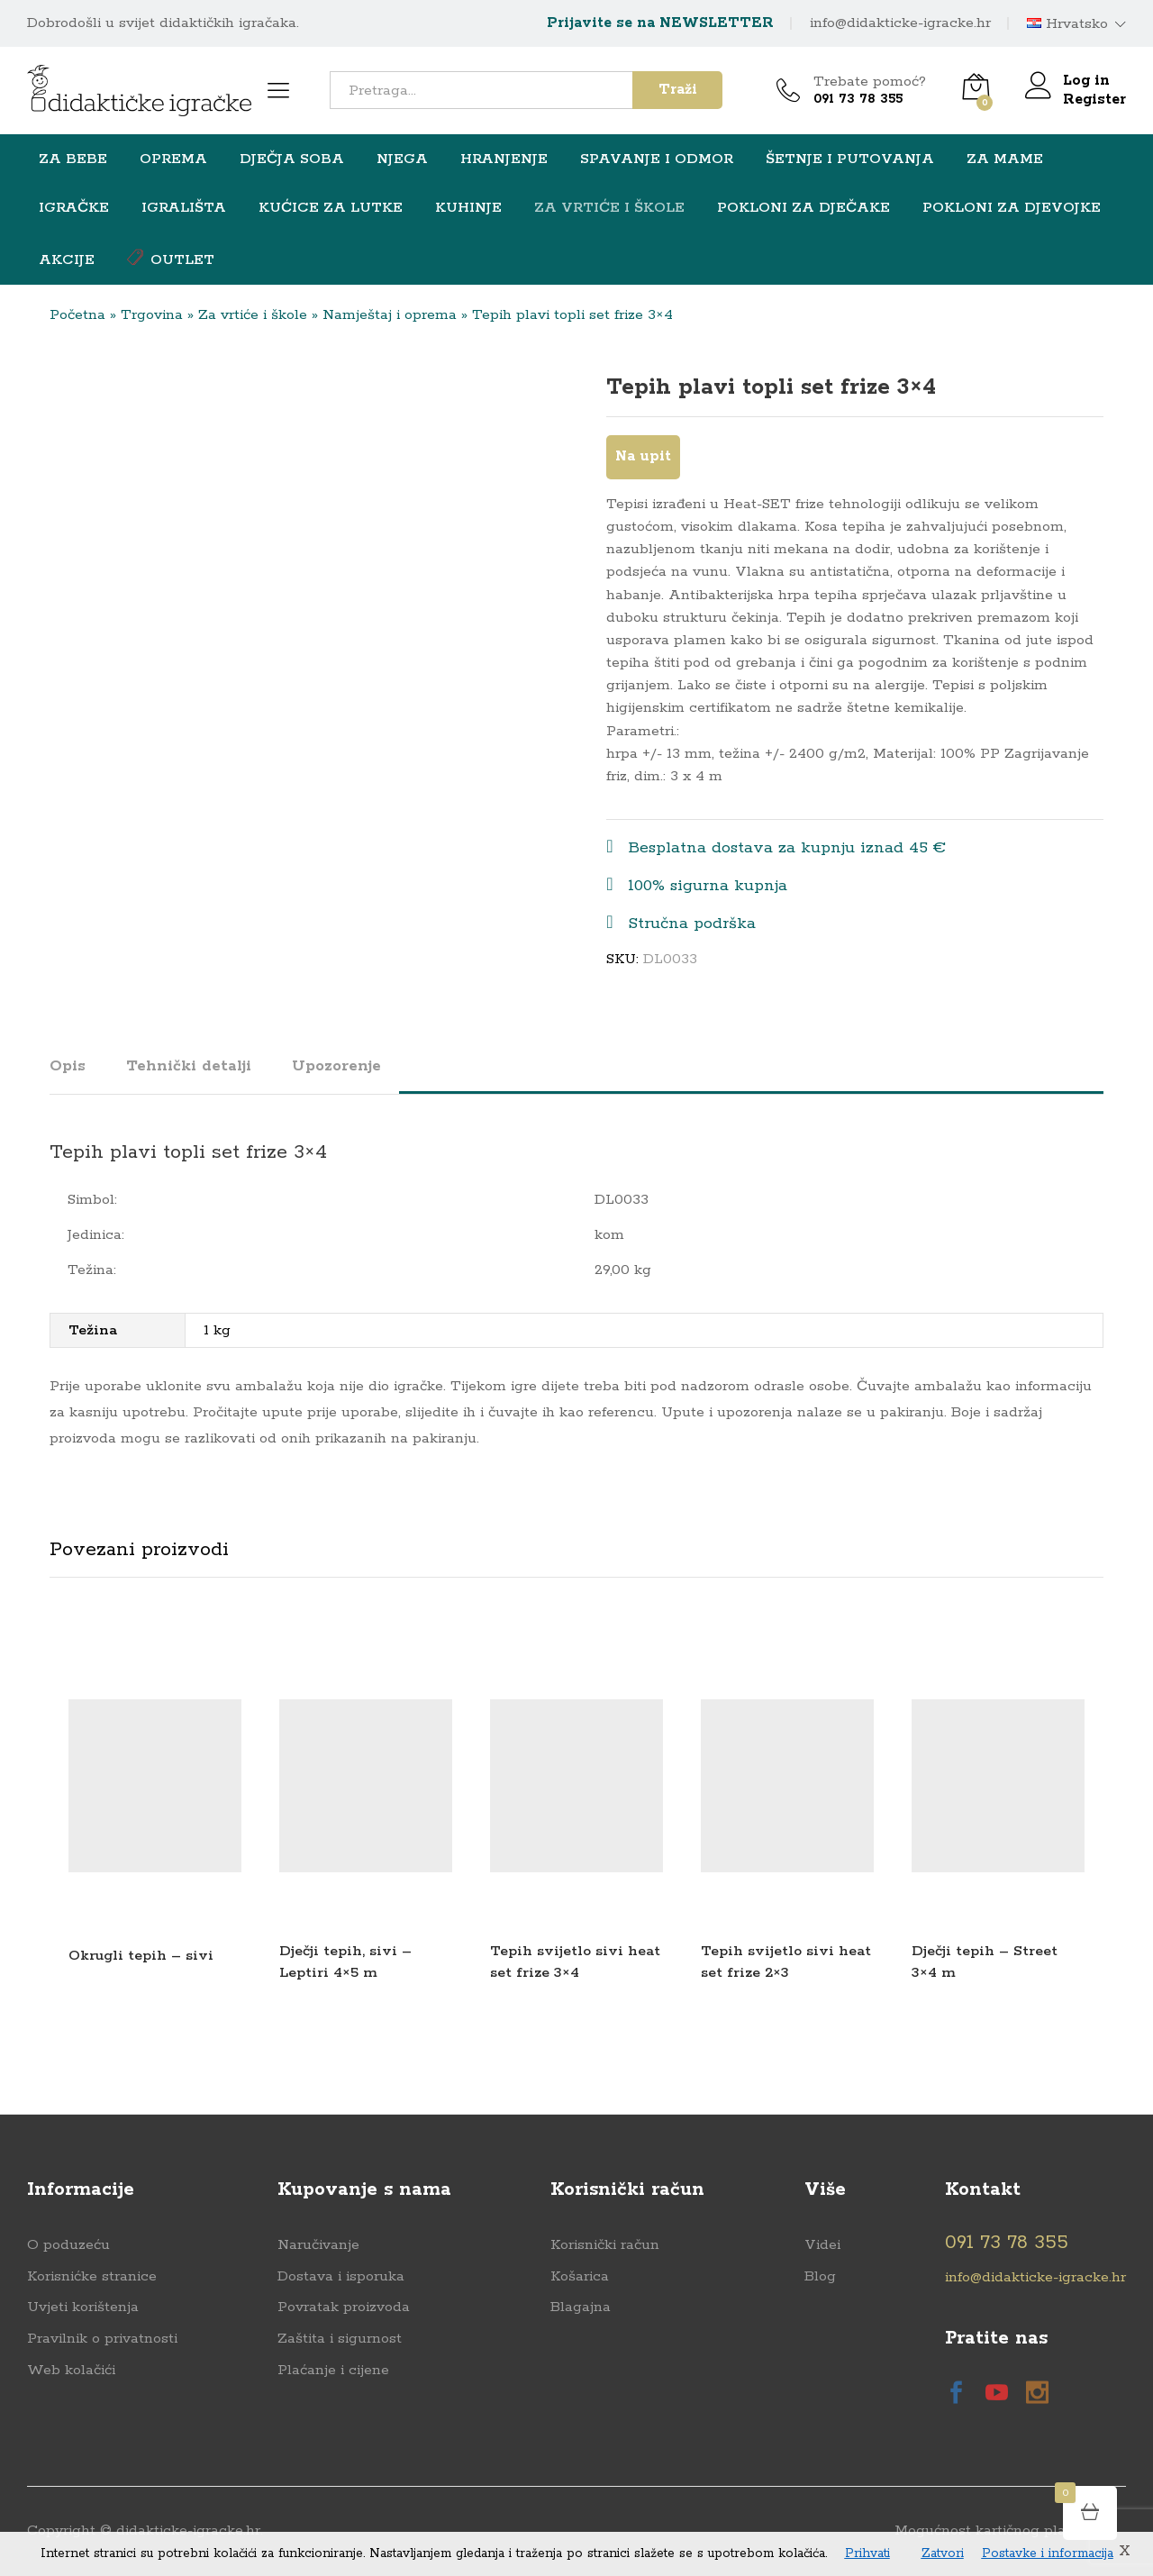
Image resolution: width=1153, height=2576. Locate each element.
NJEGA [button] (402, 159)
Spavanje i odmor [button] (656, 159)
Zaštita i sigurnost (339, 2338)
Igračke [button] (74, 208)
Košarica (579, 2276)
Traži (677, 89)
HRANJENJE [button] (504, 159)
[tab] (77, 1074)
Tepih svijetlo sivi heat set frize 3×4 (575, 1961)
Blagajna (580, 2307)
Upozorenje (336, 1066)
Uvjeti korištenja (83, 2307)
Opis (68, 1066)
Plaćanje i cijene (333, 2370)
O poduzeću (68, 2244)
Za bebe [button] (73, 159)
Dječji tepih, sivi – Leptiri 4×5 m (345, 1961)
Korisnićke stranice (92, 2276)
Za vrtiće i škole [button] (609, 208)
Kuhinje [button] (468, 208)
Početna (77, 314)
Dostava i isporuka (340, 2276)
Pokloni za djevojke (1011, 208)
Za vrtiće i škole (252, 314)
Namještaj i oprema (389, 314)
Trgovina (152, 314)
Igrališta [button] (183, 208)
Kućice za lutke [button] (331, 208)
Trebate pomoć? (869, 81)
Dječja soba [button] (292, 159)
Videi (822, 2244)
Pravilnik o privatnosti (102, 2338)
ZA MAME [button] (1005, 159)
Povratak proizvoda (343, 2307)
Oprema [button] (173, 159)
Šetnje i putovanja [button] (850, 159)
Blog (820, 2276)
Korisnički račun (604, 2244)
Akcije (67, 260)
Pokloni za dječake (803, 208)
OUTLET (170, 259)
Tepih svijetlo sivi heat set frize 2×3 (786, 1961)
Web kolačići (71, 2370)
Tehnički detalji (188, 1066)
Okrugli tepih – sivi (140, 1955)
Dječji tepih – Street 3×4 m (985, 1961)
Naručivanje (318, 2244)
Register (1094, 99)
